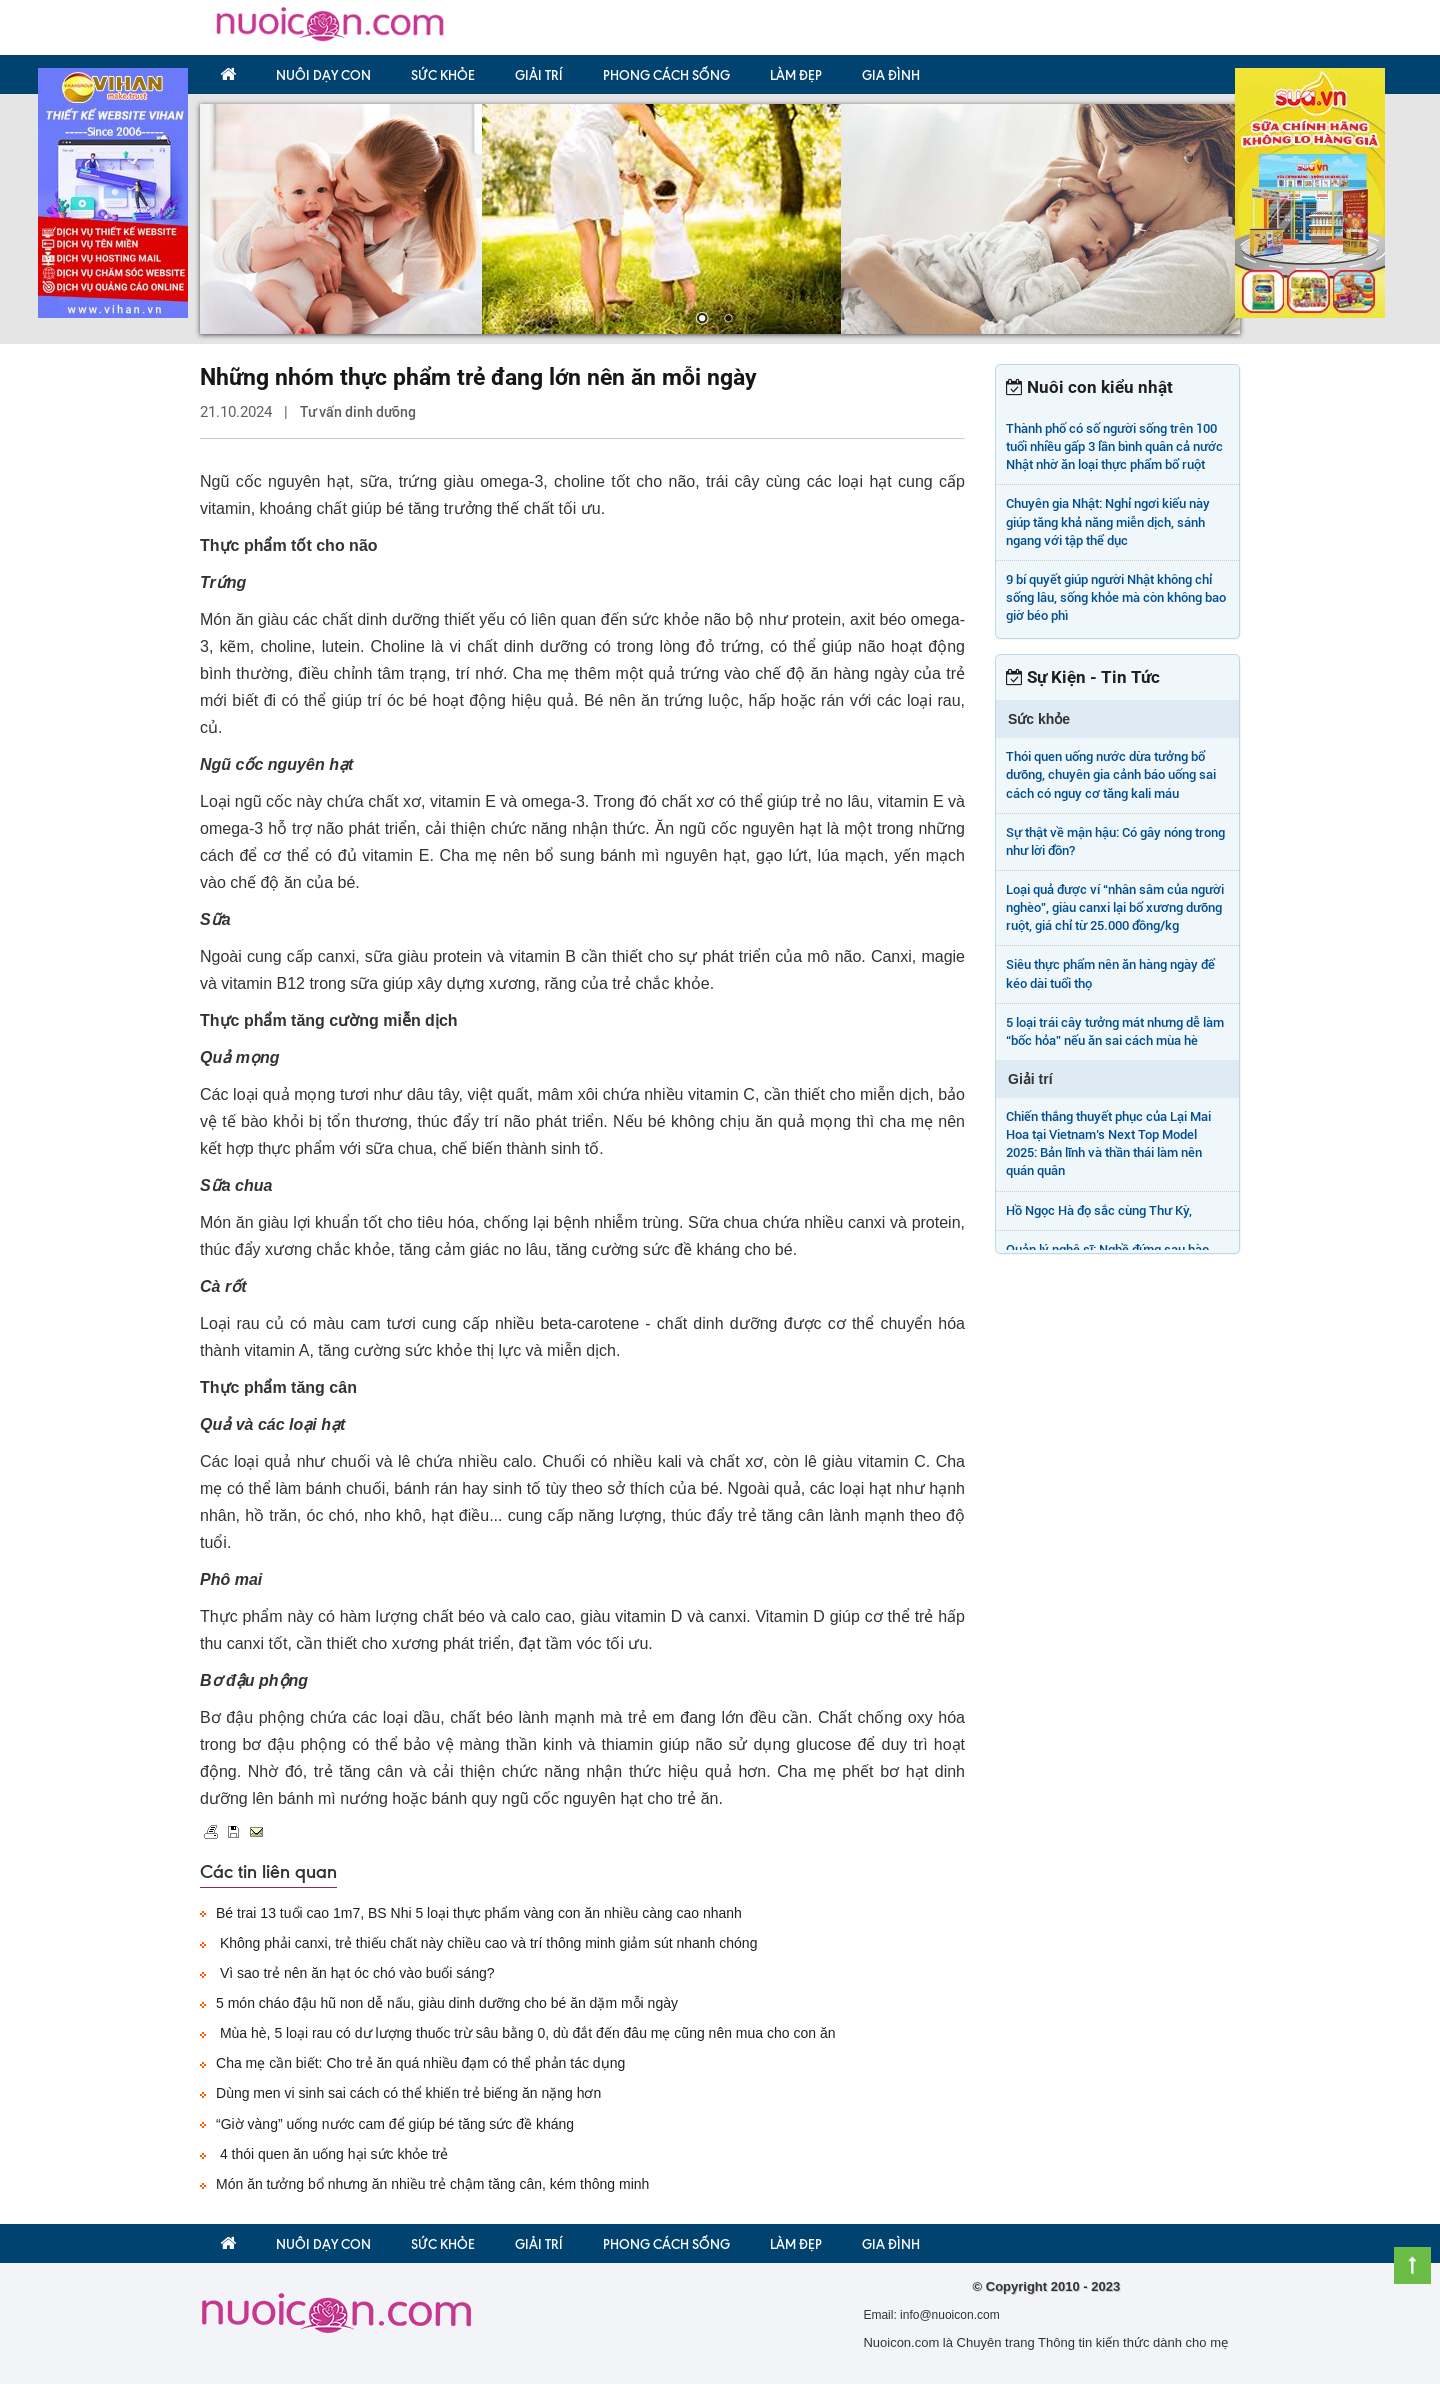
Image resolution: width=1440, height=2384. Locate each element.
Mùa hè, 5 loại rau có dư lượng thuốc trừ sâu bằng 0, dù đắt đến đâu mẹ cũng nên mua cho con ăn (525, 2033)
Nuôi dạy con (323, 75)
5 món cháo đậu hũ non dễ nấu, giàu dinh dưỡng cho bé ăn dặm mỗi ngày (447, 2003)
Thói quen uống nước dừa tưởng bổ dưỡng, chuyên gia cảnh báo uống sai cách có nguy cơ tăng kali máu (1111, 774)
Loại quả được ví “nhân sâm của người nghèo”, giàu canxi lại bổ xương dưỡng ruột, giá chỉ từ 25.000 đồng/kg (1115, 907)
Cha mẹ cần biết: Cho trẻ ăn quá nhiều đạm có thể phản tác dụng (420, 2063)
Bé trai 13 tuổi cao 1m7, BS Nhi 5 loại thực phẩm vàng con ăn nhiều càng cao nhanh (479, 1913)
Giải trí (539, 75)
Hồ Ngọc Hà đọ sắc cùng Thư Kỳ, (1099, 1210)
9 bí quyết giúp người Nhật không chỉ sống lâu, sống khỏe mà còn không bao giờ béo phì (1116, 597)
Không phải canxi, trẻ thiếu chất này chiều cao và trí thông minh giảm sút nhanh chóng (486, 1943)
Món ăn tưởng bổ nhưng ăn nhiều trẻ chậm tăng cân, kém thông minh (432, 2184)
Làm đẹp (796, 75)
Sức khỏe (443, 75)
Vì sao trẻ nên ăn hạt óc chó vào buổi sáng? (355, 1973)
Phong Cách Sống (666, 75)
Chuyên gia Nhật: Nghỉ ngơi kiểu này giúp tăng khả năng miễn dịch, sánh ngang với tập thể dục (1108, 521)
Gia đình (891, 75)
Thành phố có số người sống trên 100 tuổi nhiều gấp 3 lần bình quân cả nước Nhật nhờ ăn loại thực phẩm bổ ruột (1114, 446)
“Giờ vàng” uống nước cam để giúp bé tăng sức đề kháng (395, 2124)
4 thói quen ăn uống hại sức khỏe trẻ (332, 2154)
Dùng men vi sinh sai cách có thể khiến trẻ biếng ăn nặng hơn (408, 2093)
